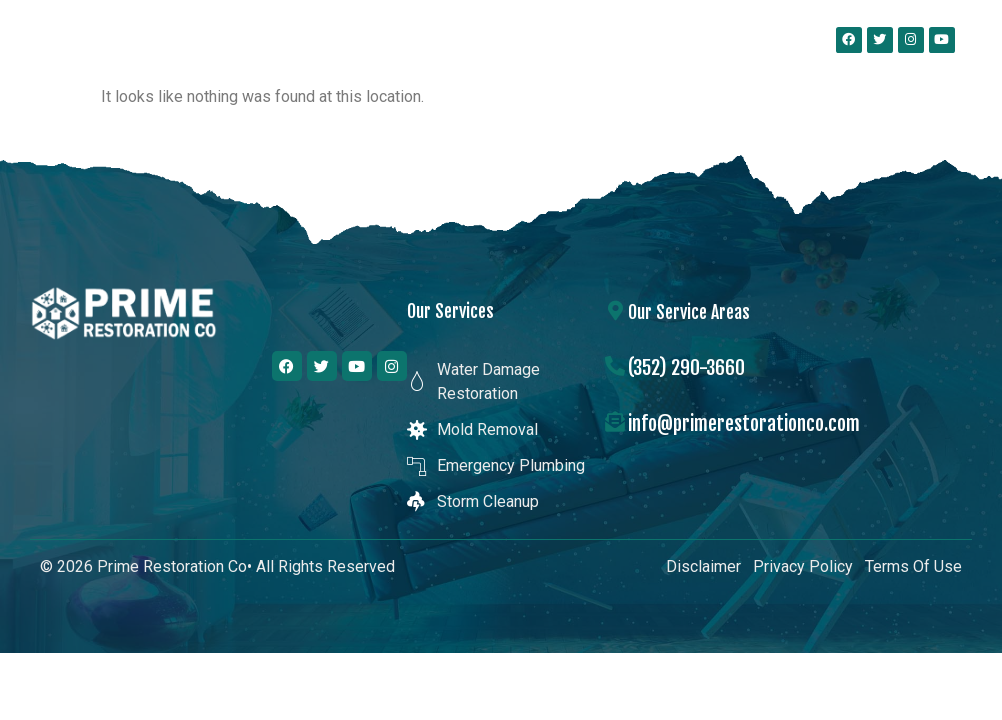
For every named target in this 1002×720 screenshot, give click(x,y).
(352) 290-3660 (686, 367)
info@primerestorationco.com (744, 423)
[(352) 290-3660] (615, 366)
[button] (749, 40)
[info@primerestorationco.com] (615, 422)
